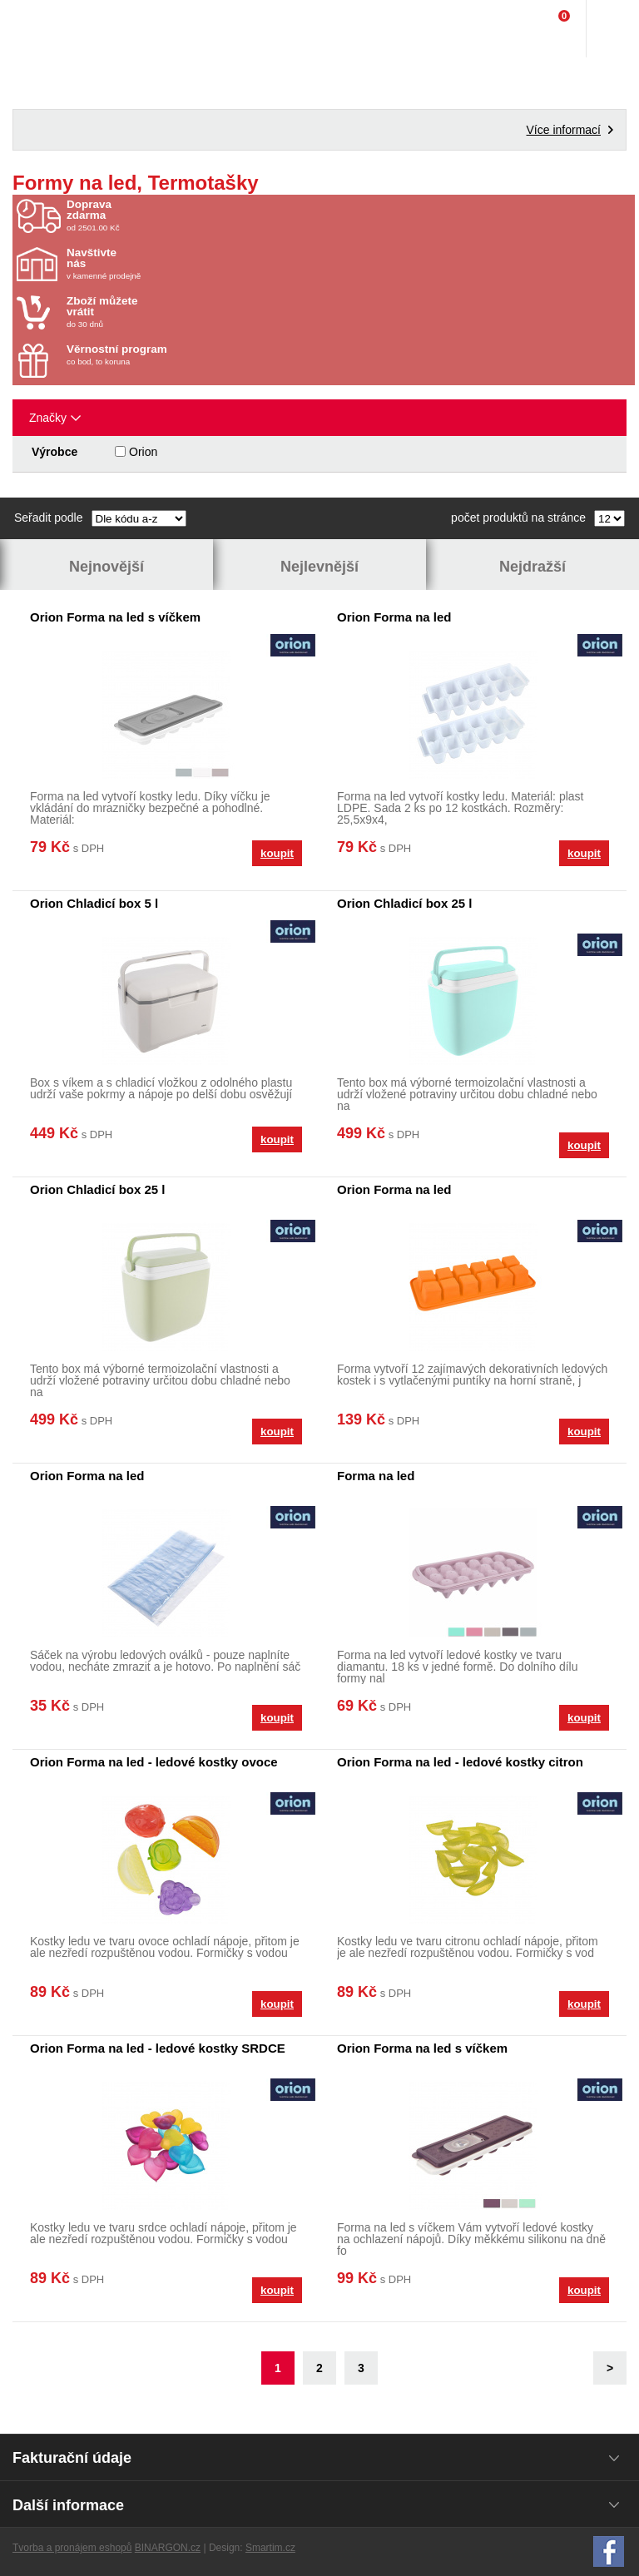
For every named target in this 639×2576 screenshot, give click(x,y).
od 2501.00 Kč (349, 215)
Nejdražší (532, 566)
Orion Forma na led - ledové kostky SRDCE (157, 2048)
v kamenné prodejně (164, 263)
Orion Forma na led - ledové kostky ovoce (154, 1762)
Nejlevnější (319, 566)
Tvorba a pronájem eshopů (71, 2548)
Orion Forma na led (394, 617)
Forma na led (375, 1476)
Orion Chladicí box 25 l (405, 903)
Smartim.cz (270, 2548)
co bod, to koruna (164, 355)
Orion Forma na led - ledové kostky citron (460, 1762)
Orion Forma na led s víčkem (115, 617)
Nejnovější (106, 566)
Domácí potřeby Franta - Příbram (47, 29)
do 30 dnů (164, 312)
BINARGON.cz (168, 2548)
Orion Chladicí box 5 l (94, 903)
